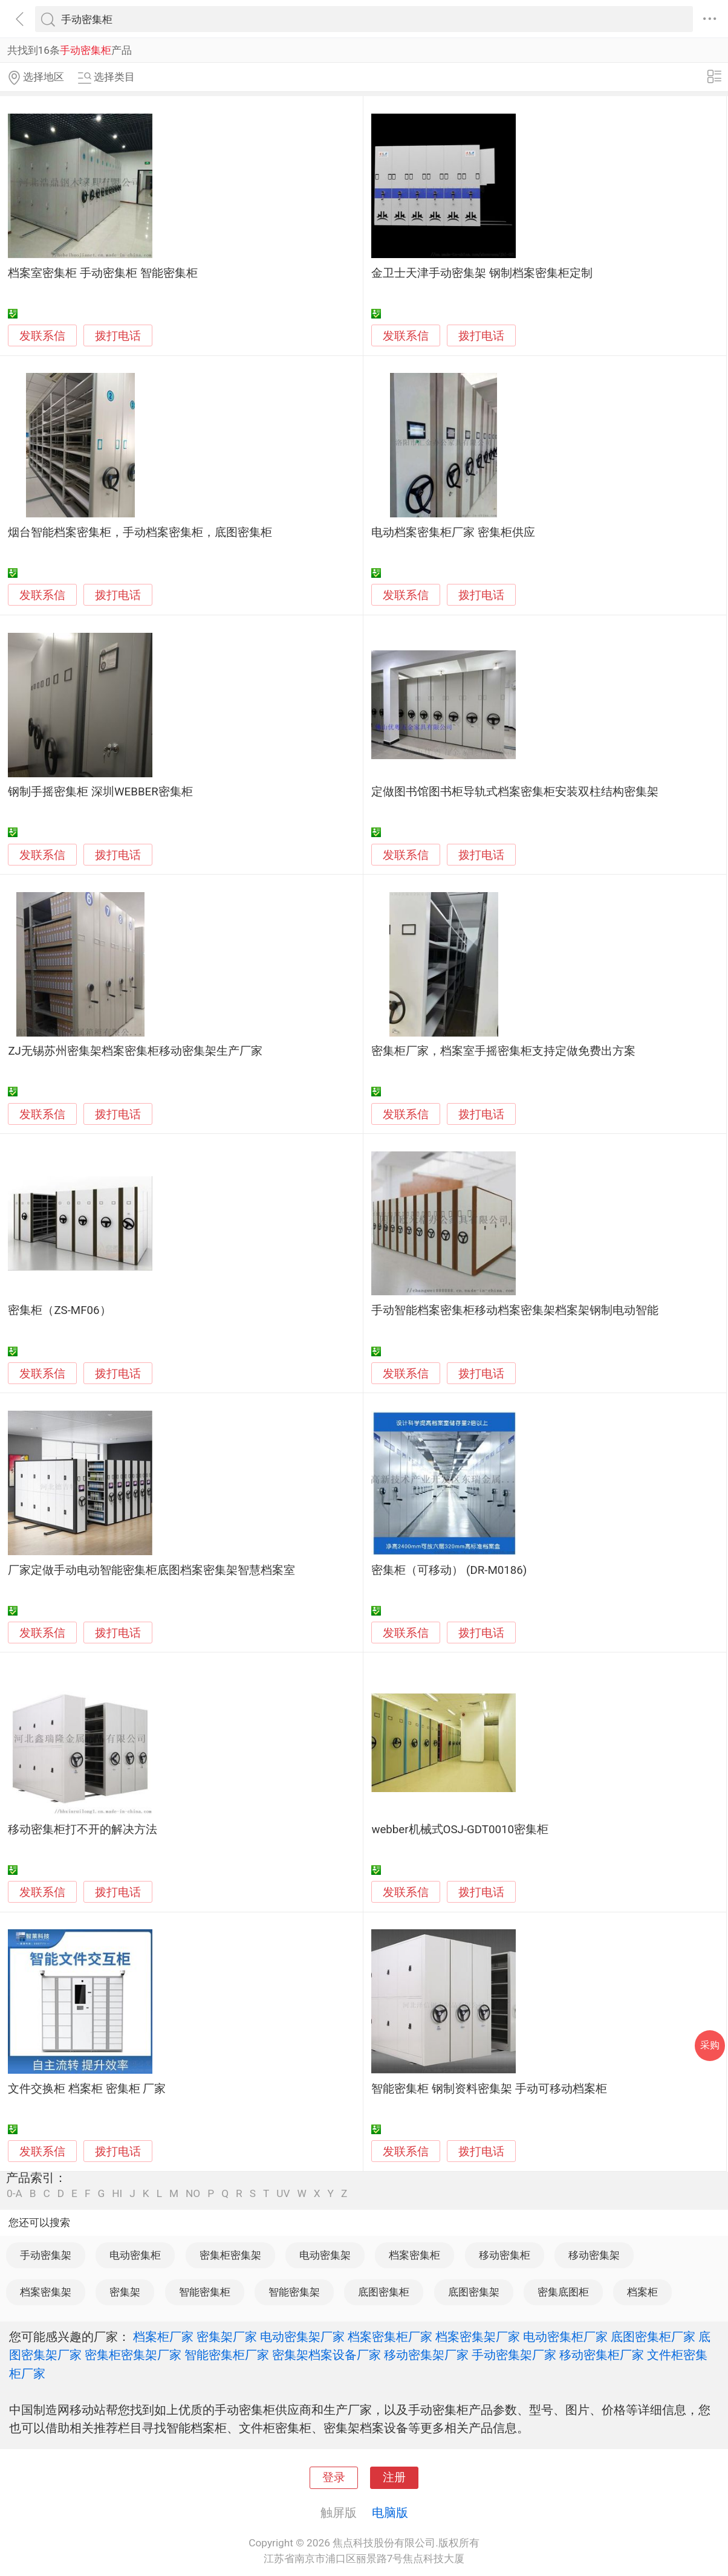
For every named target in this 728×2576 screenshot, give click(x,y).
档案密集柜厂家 (390, 2336)
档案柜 (642, 2292)
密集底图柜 (563, 2292)
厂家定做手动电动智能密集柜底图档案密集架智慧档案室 (151, 1570)
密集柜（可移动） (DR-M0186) (449, 1570)
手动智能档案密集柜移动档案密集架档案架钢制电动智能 (514, 1310)
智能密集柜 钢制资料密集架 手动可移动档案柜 (488, 2088)
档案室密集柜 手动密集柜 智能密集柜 (102, 273)
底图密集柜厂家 (653, 2336)
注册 (394, 2477)
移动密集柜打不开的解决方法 (82, 1829)
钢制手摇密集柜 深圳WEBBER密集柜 (100, 791)
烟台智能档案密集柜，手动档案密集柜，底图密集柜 (140, 532)
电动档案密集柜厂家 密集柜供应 (453, 532)
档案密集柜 (414, 2255)
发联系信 (42, 336)
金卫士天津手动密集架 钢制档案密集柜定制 (482, 273)
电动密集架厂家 (302, 2336)
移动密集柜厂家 (601, 2355)
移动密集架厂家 (426, 2355)
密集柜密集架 (230, 2255)
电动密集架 (325, 2255)
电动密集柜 (135, 2255)
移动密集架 (594, 2255)
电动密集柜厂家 (565, 2336)
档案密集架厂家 (477, 2336)
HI (117, 2194)
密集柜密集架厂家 (133, 2355)
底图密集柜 (383, 2292)
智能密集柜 (204, 2292)
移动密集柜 (504, 2255)
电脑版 (390, 2512)
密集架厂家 (227, 2336)
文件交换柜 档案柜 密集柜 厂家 (87, 2088)
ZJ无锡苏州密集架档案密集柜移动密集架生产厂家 (135, 1051)
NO (193, 2194)
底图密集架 (473, 2292)
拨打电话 (118, 335)
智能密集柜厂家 (226, 2355)
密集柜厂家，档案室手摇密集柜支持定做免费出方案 (503, 1051)
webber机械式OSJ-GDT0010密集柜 (459, 1829)
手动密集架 (45, 2255)
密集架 (124, 2292)
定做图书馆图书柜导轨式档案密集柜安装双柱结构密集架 (514, 791)
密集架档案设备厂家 (326, 2355)
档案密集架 (45, 2292)
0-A (14, 2194)
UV (283, 2194)
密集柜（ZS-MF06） (59, 1310)
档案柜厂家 (163, 2336)
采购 (710, 2045)
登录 (333, 2477)
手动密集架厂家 (514, 2355)
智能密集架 (294, 2292)
